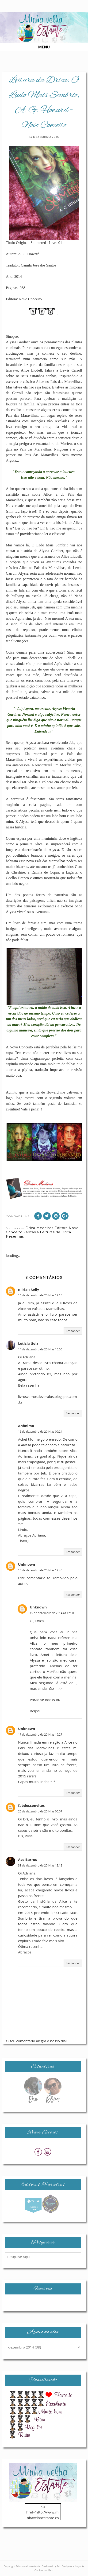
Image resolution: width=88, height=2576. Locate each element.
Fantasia (31, 1232)
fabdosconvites (31, 1805)
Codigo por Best (44, 2570)
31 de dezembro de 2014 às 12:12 (40, 1865)
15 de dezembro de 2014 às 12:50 (52, 1613)
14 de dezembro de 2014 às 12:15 (40, 1295)
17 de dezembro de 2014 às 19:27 (40, 1735)
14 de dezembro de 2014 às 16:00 (40, 1349)
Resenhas (15, 1236)
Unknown (26, 1564)
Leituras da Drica (55, 1232)
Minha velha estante (28, 2566)
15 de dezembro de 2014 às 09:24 (40, 1432)
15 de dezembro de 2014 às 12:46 (40, 1570)
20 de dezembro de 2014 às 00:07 (40, 1811)
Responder (73, 1331)
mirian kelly (28, 1289)
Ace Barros (27, 1859)
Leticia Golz (28, 1343)
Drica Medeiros (40, 1228)
